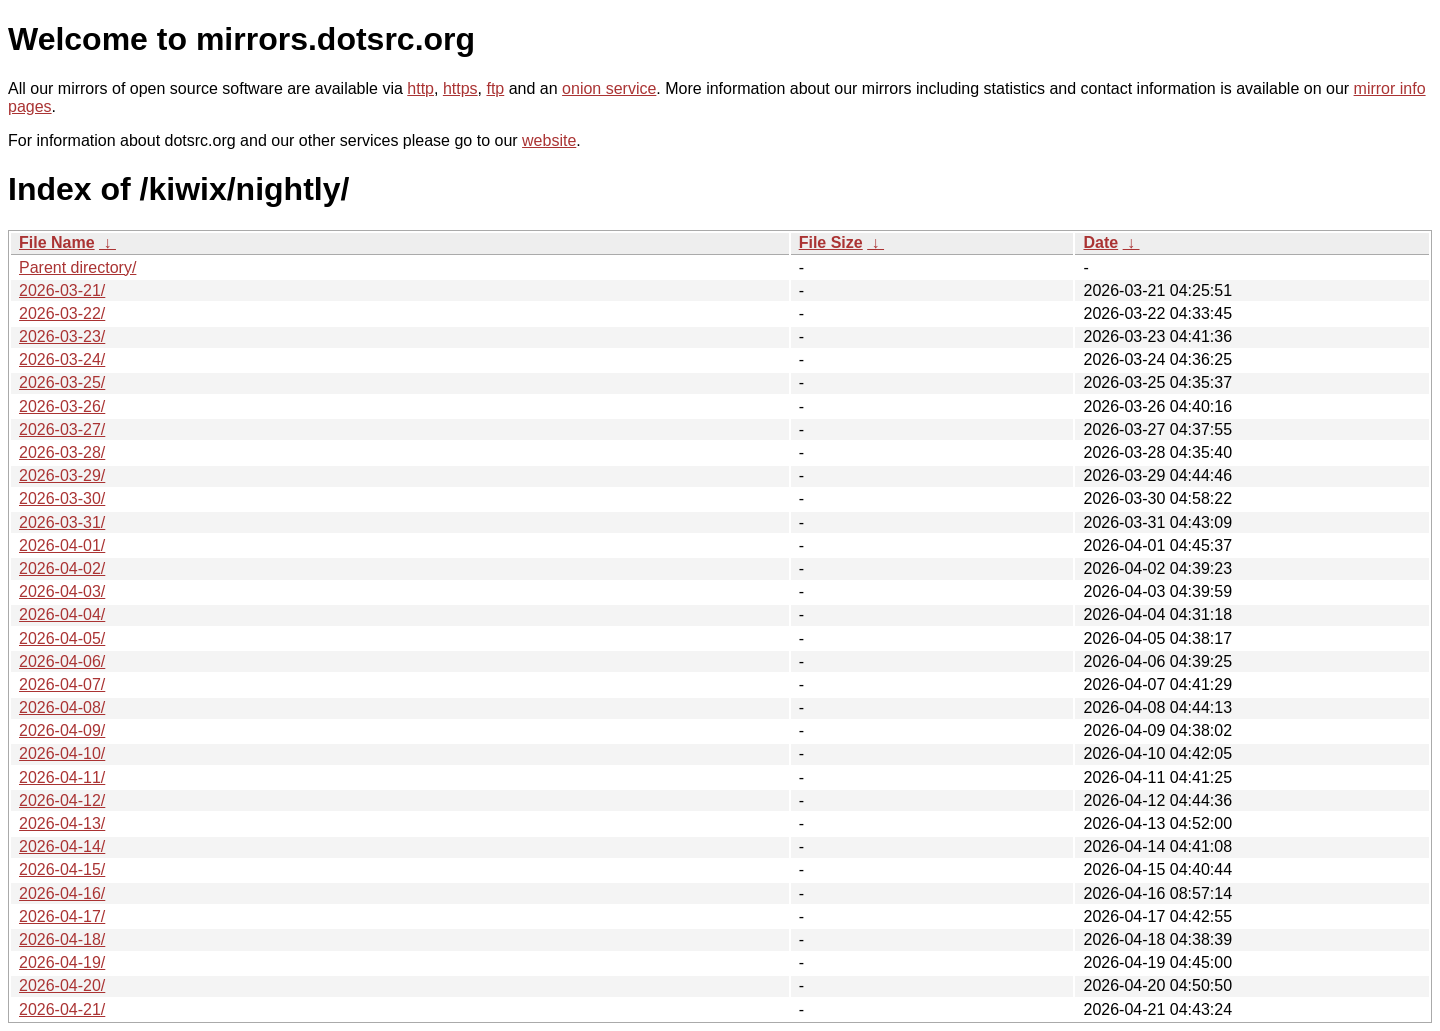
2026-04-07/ (62, 684)
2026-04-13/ (62, 823)
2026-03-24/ (62, 359)
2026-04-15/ (62, 869)
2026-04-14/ (62, 846)
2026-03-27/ (62, 429)
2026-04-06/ (62, 661)
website (549, 140)
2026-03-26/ (62, 406)
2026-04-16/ (62, 893)
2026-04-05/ (62, 638)
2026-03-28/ (62, 452)
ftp (495, 88)
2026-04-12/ (62, 800)
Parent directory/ (77, 267)
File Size (831, 242)
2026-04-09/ (62, 730)
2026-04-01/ (62, 545)
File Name (57, 242)
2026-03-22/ (62, 313)
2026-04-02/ (62, 568)
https (460, 88)
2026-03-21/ (62, 290)
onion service (609, 88)
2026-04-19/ (62, 962)
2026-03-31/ (62, 522)
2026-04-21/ (62, 1009)
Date (1100, 242)
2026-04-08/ (62, 707)
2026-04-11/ (62, 777)
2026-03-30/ (62, 498)
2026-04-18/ (62, 939)
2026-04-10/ (62, 753)
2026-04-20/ (62, 985)
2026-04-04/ (62, 614)
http (420, 88)
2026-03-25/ (62, 382)
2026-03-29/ (62, 475)
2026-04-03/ (62, 591)
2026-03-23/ (62, 336)
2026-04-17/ (62, 916)
